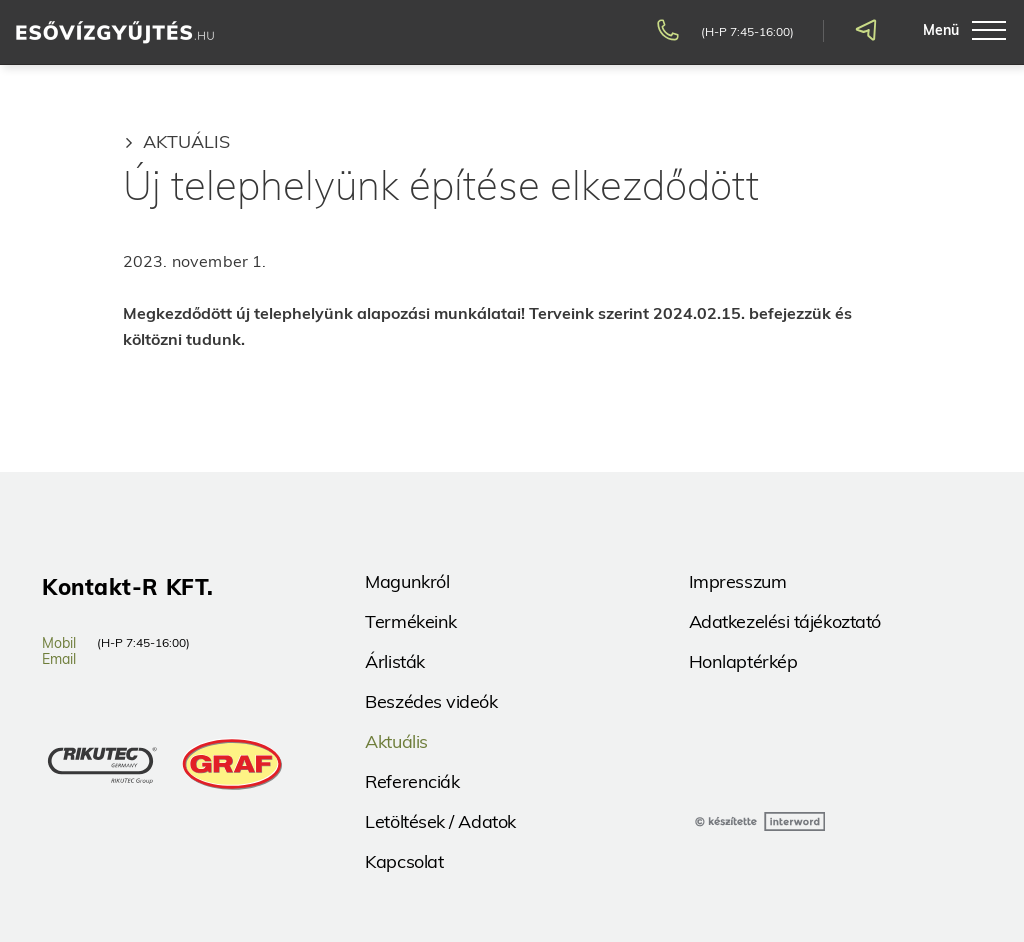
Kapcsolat (404, 861)
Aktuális (186, 141)
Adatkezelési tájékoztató (785, 621)
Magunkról (407, 581)
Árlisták (394, 661)
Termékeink (411, 621)
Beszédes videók (431, 701)
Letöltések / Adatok (440, 821)
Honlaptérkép (743, 661)
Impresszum (738, 581)
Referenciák (412, 781)
